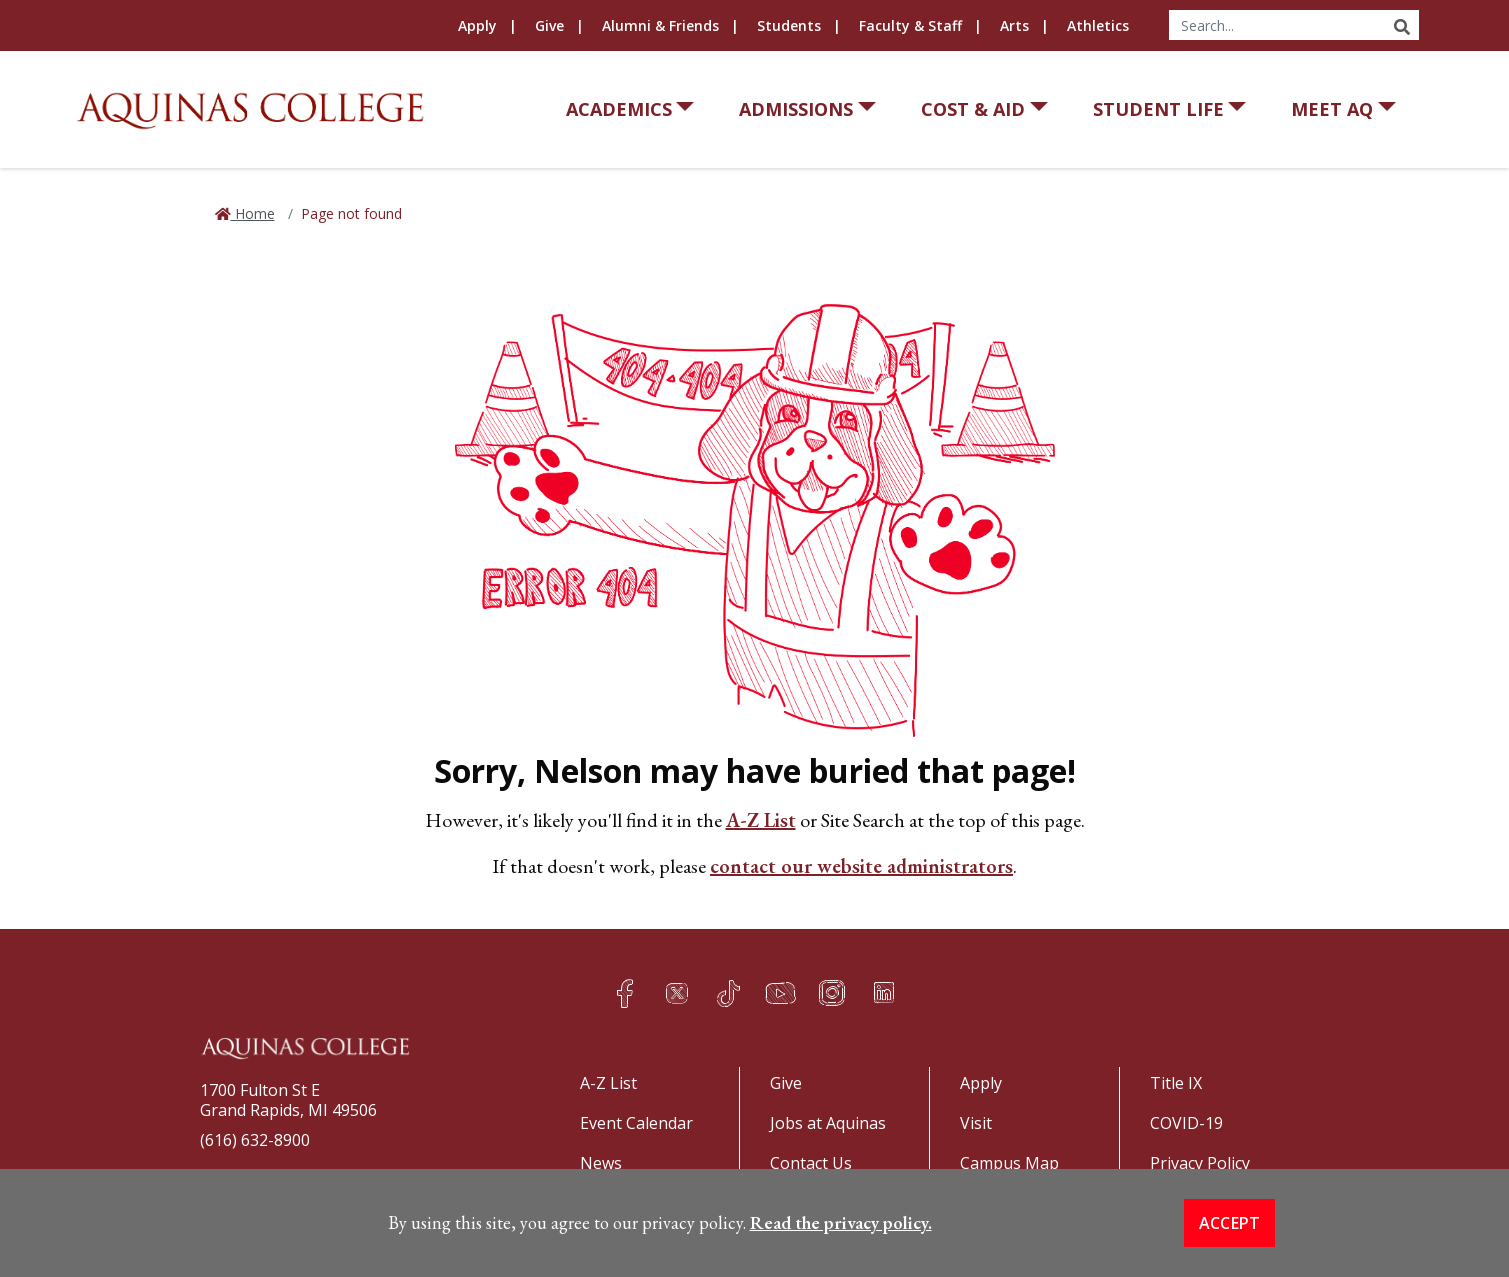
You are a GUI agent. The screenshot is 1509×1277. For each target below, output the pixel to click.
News (601, 1163)
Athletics (1098, 25)
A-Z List (761, 820)
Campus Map (1009, 1163)
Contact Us (811, 1163)
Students (789, 25)
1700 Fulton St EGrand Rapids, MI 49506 (288, 1100)
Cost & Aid (973, 109)
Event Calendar (636, 1123)
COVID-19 (1186, 1123)
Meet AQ (1332, 109)
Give (549, 25)
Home (253, 213)
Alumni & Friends (660, 25)
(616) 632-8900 (255, 1140)
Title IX (1176, 1083)
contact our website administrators (861, 866)
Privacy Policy (1200, 1163)
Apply (477, 25)
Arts (1014, 25)
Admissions (796, 109)
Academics (619, 109)
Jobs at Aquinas (828, 1123)
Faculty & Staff (910, 25)
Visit (976, 1123)
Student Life (1158, 109)
